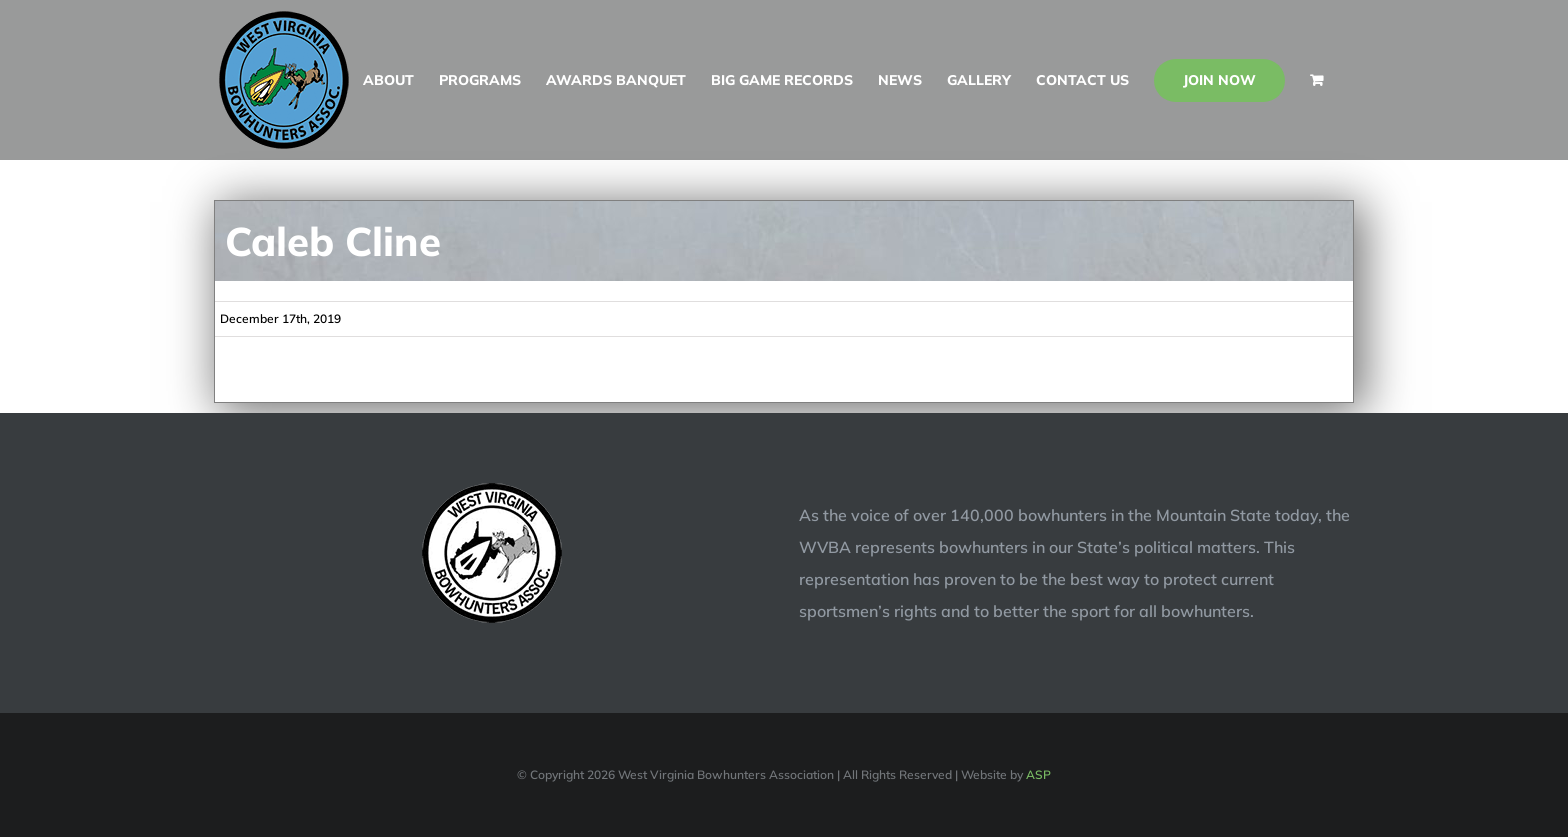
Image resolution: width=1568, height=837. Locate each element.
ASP (1038, 774)
